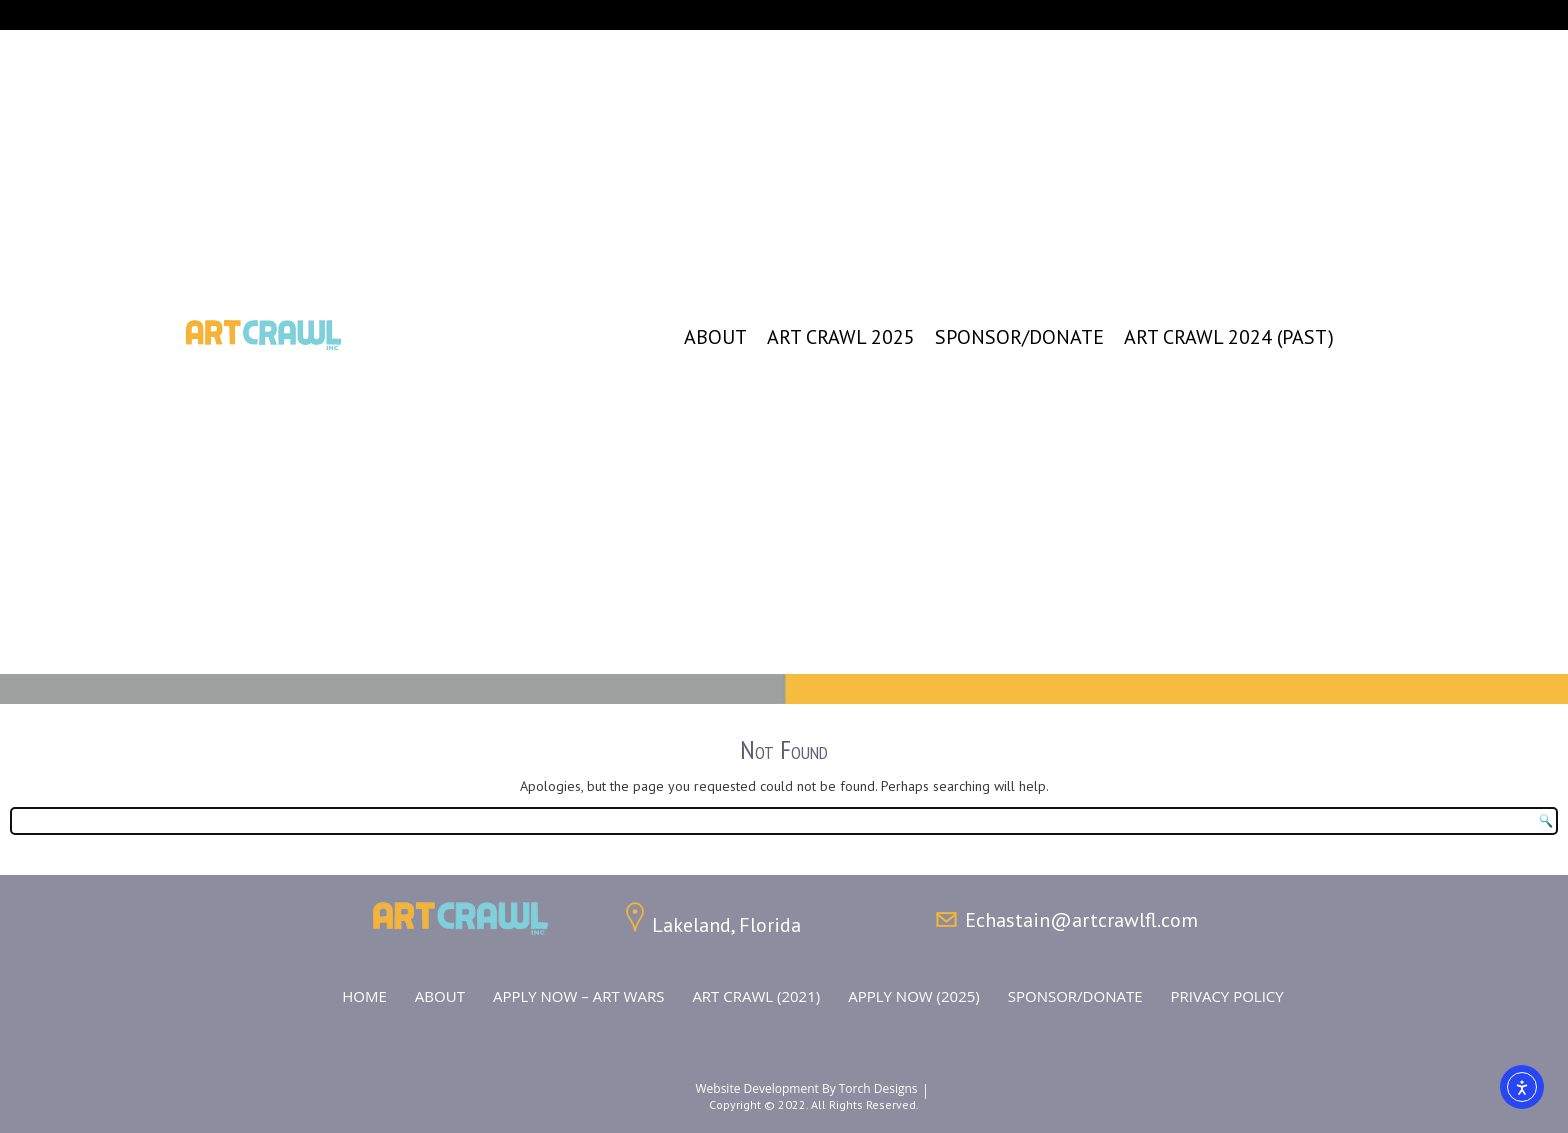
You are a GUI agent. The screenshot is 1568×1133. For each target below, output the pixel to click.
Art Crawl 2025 (841, 337)
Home (364, 996)
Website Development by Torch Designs (806, 1088)
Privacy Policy (1227, 996)
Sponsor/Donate (1019, 337)
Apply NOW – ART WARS (578, 996)
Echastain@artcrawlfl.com (1081, 920)
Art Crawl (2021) (756, 996)
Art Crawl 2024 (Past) (1229, 337)
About (715, 337)
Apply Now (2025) (914, 996)
